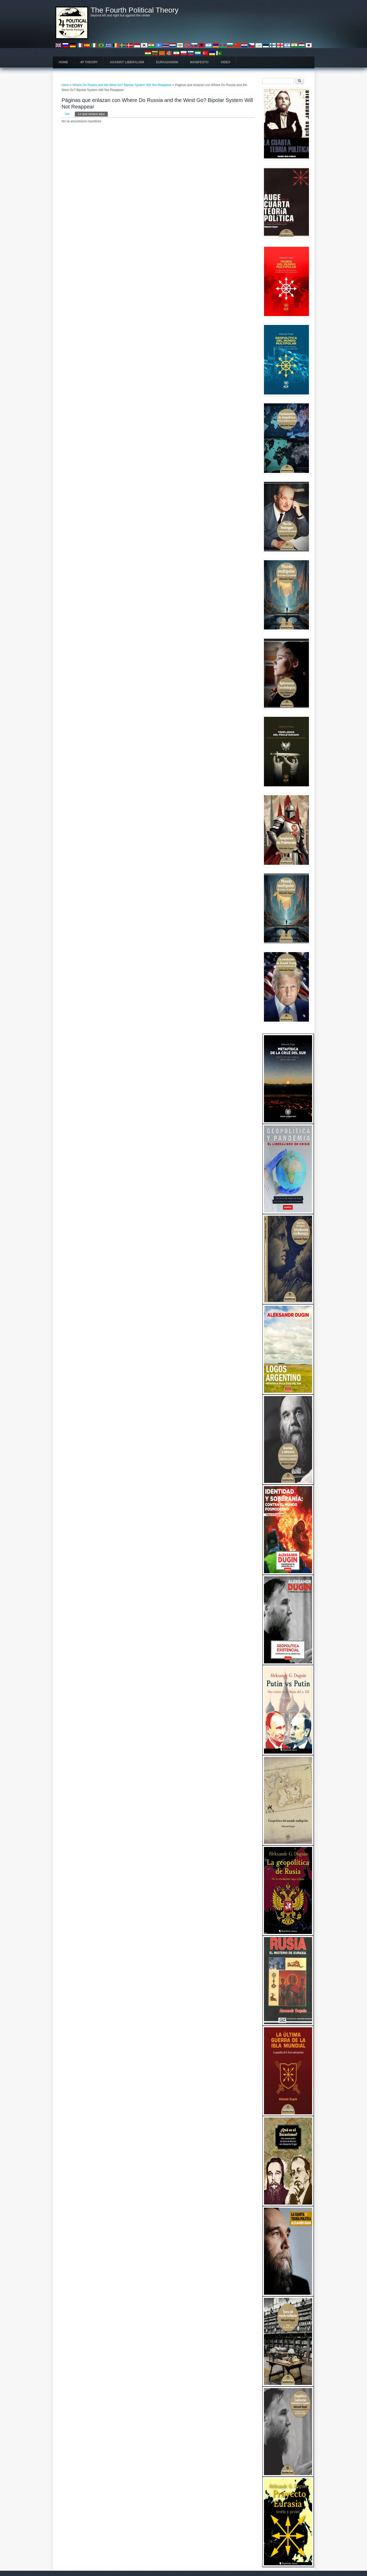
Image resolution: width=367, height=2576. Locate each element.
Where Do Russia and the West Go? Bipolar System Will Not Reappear (122, 85)
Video (225, 62)
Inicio (65, 85)
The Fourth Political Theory (135, 10)
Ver (67, 114)
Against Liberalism (127, 62)
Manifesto (199, 62)
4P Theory (89, 62)
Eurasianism (167, 62)
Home (63, 62)
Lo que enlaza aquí (93, 114)
